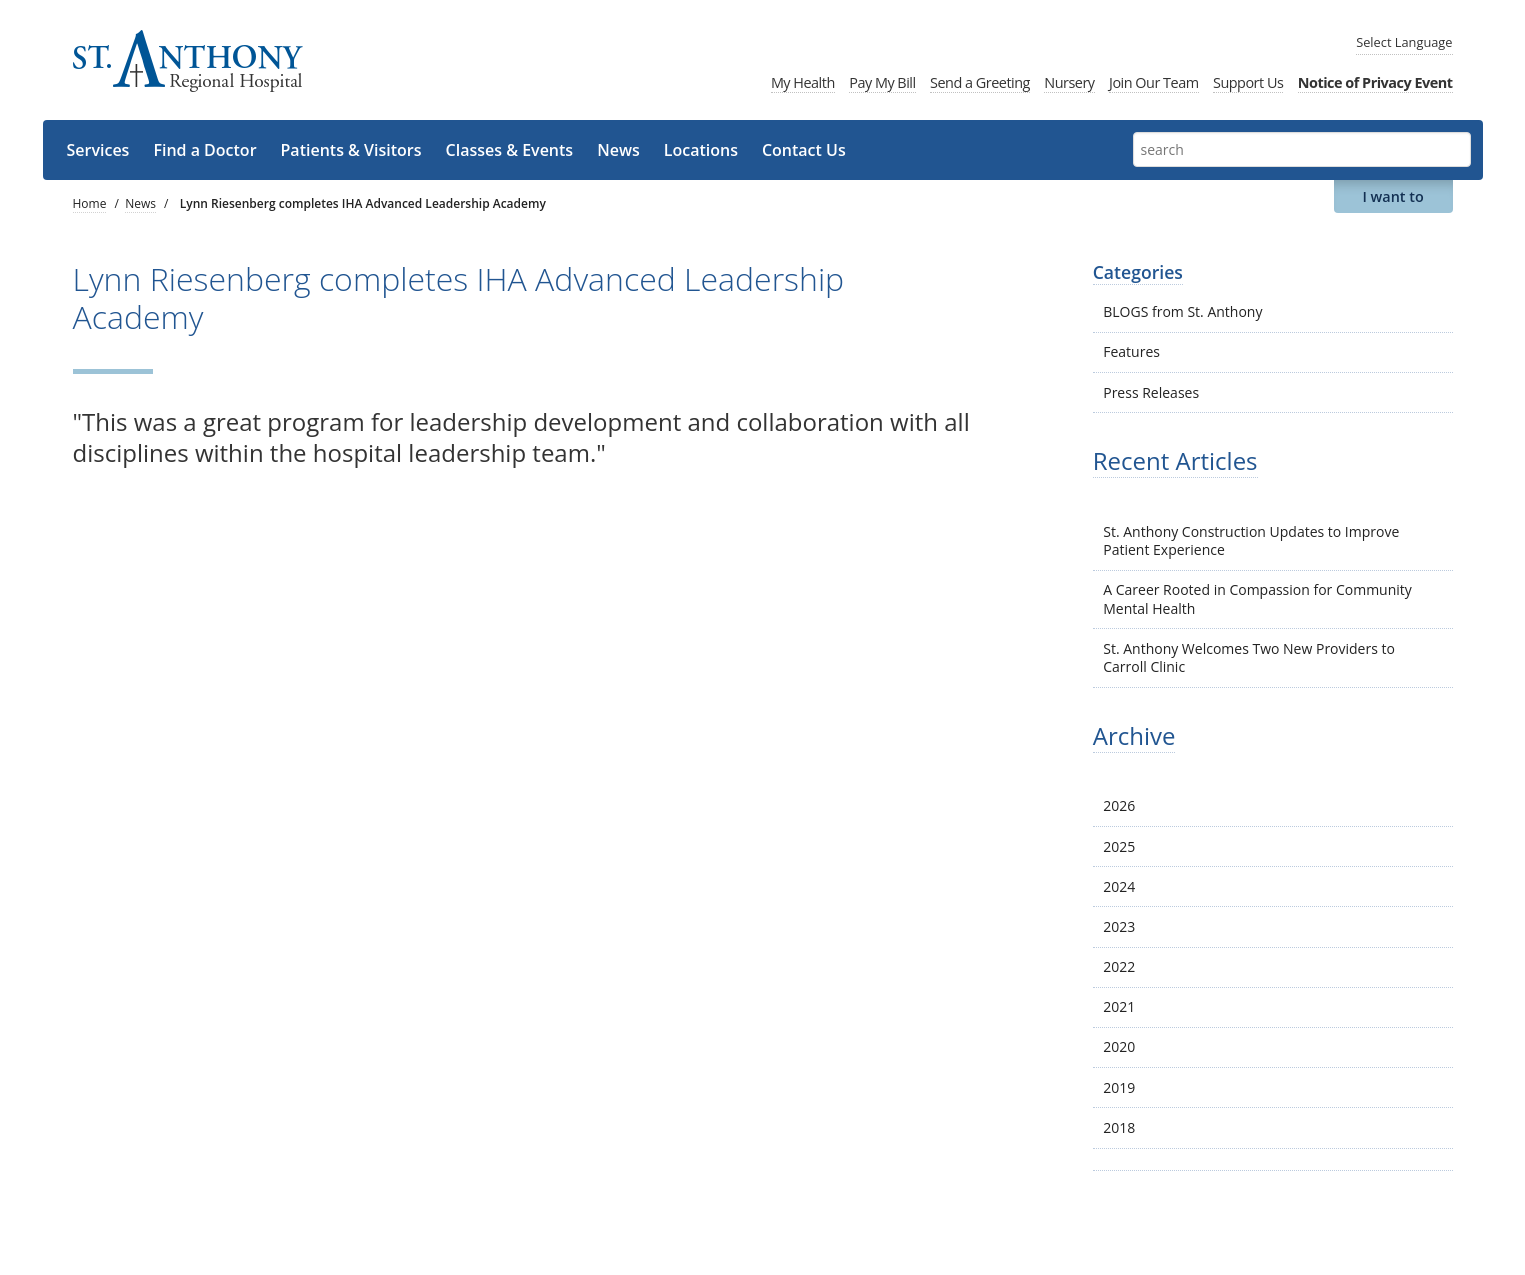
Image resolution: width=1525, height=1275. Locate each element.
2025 (1119, 846)
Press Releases (1151, 392)
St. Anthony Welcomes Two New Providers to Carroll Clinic (1249, 657)
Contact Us (804, 150)
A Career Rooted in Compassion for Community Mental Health (1257, 598)
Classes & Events (510, 150)
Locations (701, 150)
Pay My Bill (882, 82)
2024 (1119, 886)
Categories (1138, 272)
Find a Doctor (204, 150)
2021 (1119, 1006)
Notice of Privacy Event (1375, 82)
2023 (1119, 926)
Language (1404, 42)
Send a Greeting (980, 82)
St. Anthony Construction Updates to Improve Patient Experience (1251, 540)
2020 (1119, 1046)
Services (98, 150)
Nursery (1069, 82)
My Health (803, 82)
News (618, 150)
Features (1131, 351)
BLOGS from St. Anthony (1182, 311)
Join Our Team (1154, 82)
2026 (1119, 805)
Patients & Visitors (351, 150)
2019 (1119, 1087)
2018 (1119, 1127)
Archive (1134, 735)
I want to (1392, 196)
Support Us (1248, 82)
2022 (1119, 966)
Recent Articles (1175, 460)
